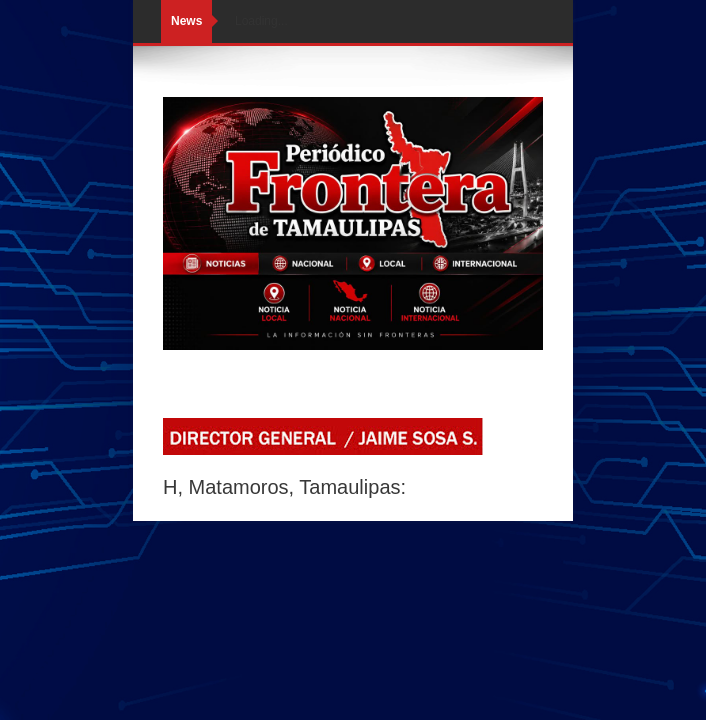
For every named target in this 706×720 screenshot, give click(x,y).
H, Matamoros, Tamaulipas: (284, 487)
